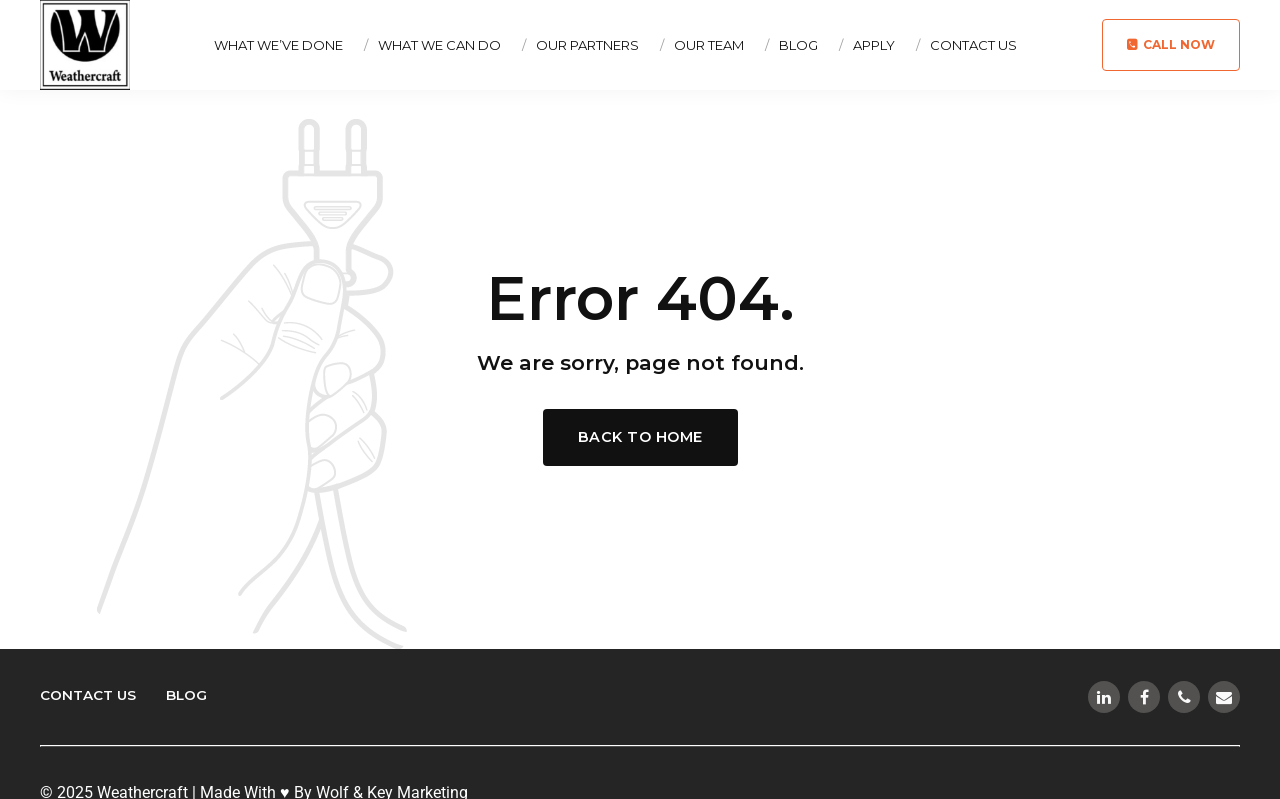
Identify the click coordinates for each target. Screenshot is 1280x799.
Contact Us (973, 45)
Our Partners (587, 45)
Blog (798, 45)
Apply (874, 45)
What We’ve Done (278, 45)
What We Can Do (439, 45)
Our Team (709, 45)
